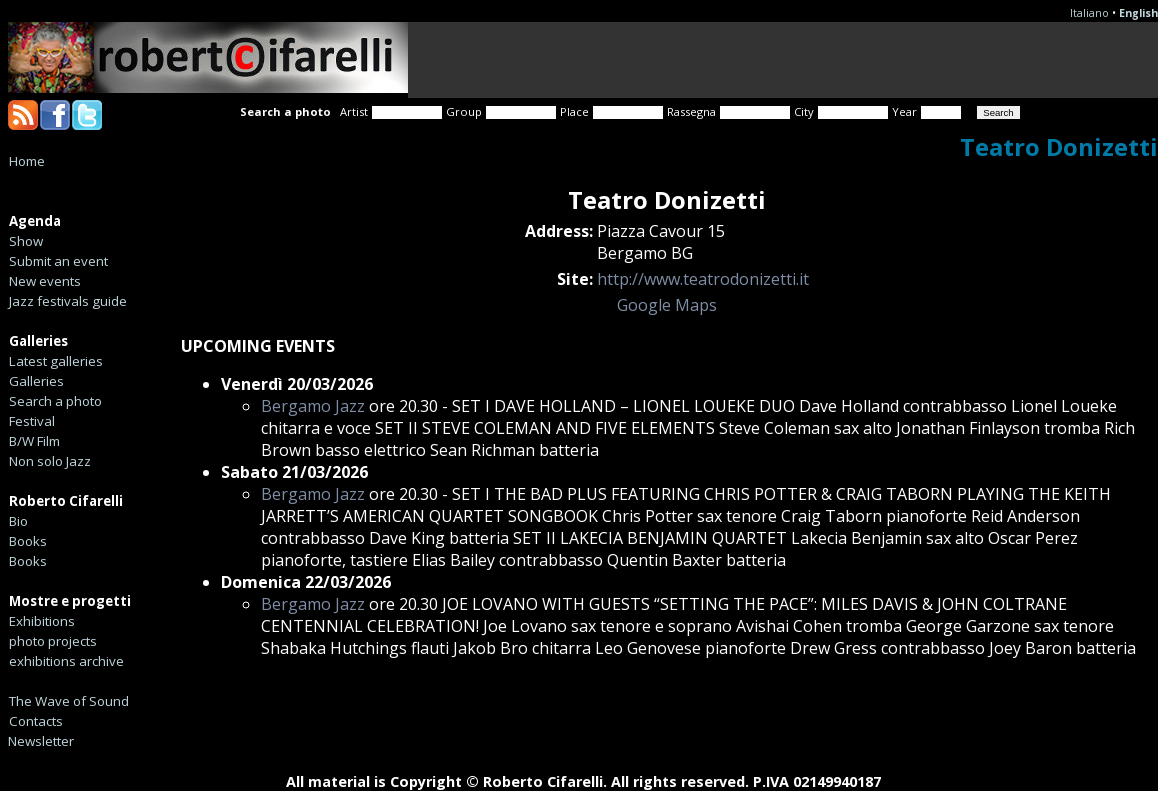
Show (26, 241)
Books (28, 541)
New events (45, 281)
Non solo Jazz (50, 461)
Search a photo (55, 401)
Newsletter (41, 741)
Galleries (36, 381)
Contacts (36, 721)
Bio (18, 521)
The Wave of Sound (69, 701)
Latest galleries (56, 361)
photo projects (53, 641)
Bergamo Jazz (313, 406)
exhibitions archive (66, 661)
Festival (32, 421)
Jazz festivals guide (68, 301)
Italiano (1089, 13)
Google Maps (667, 305)
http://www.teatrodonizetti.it (703, 279)
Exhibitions (42, 621)
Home (27, 161)
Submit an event (58, 261)
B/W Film (34, 441)
